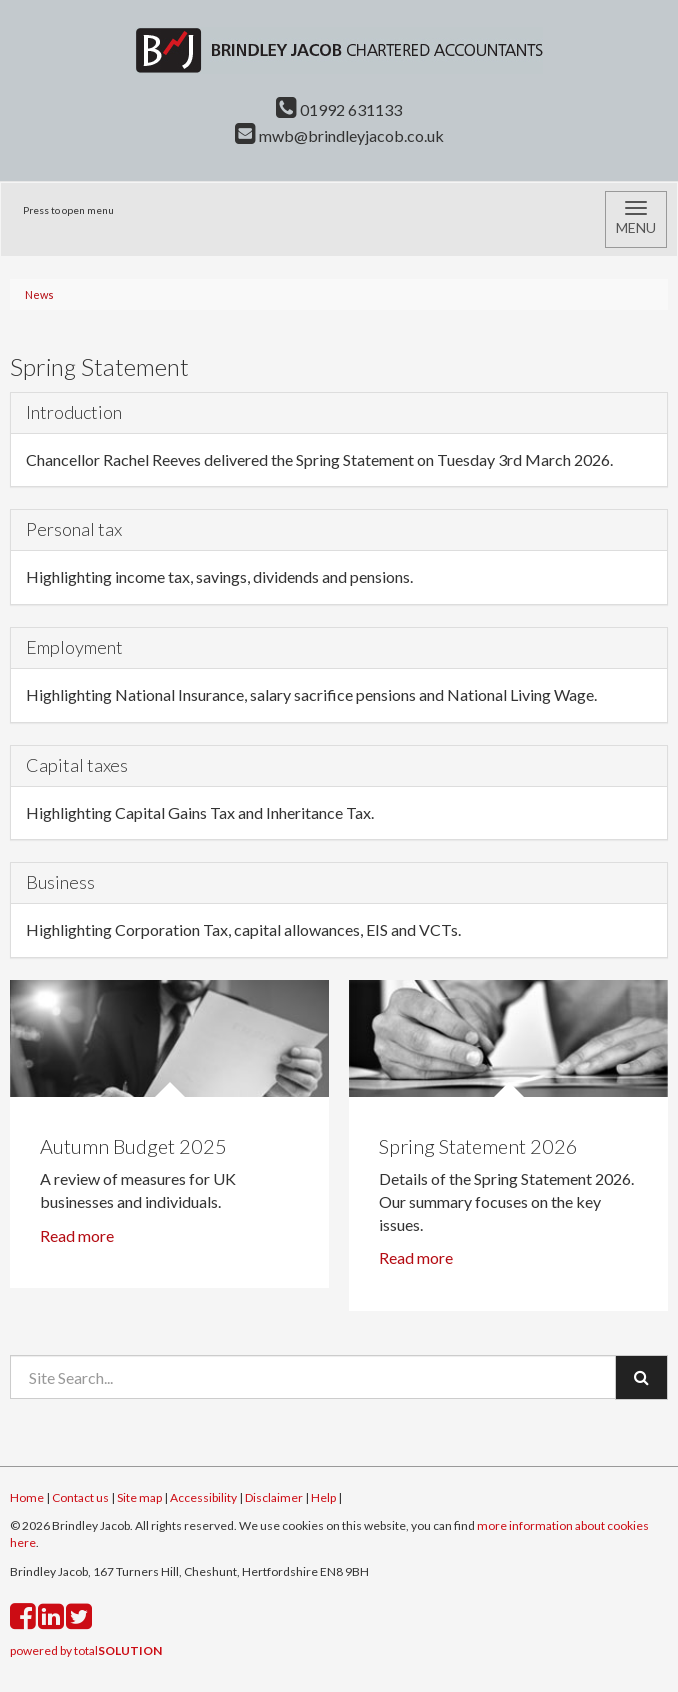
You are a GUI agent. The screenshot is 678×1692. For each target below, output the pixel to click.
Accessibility (203, 1497)
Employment (74, 647)
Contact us (80, 1497)
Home (27, 1497)
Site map (139, 1497)
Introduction (74, 412)
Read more (78, 1235)
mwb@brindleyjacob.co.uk (339, 135)
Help (323, 1497)
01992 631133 (339, 109)
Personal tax (74, 529)
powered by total (86, 1650)
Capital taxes (77, 765)
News (39, 294)
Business (60, 882)
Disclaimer (274, 1497)
